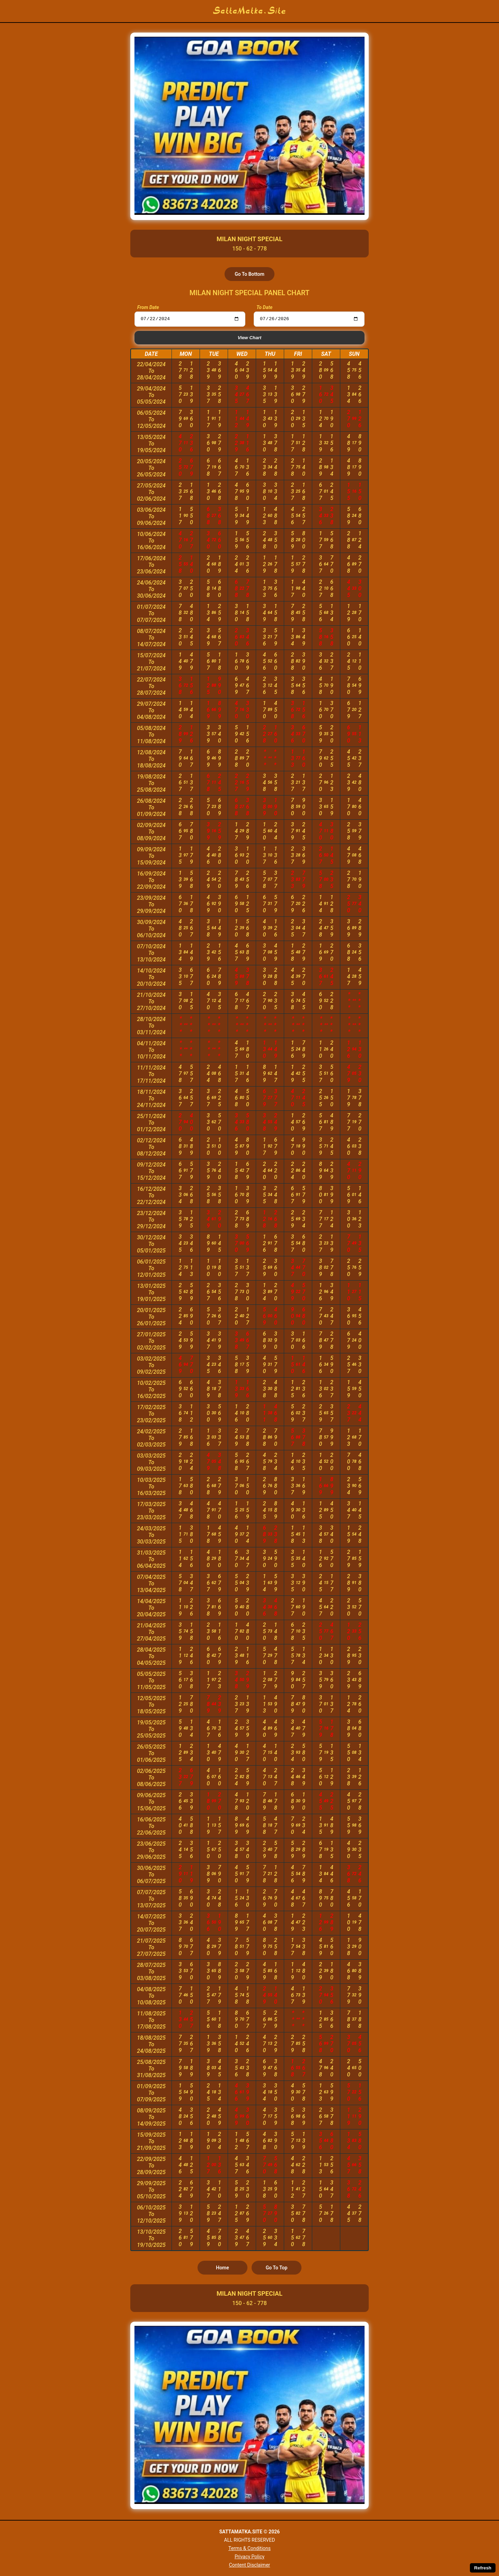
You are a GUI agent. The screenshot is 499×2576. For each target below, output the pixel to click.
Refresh (482, 2567)
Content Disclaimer (249, 2565)
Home (222, 2268)
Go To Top (277, 2268)
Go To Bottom (249, 274)
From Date (148, 307)
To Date (264, 307)
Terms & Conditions (249, 2548)
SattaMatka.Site (249, 11)
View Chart (249, 338)
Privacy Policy (249, 2556)
